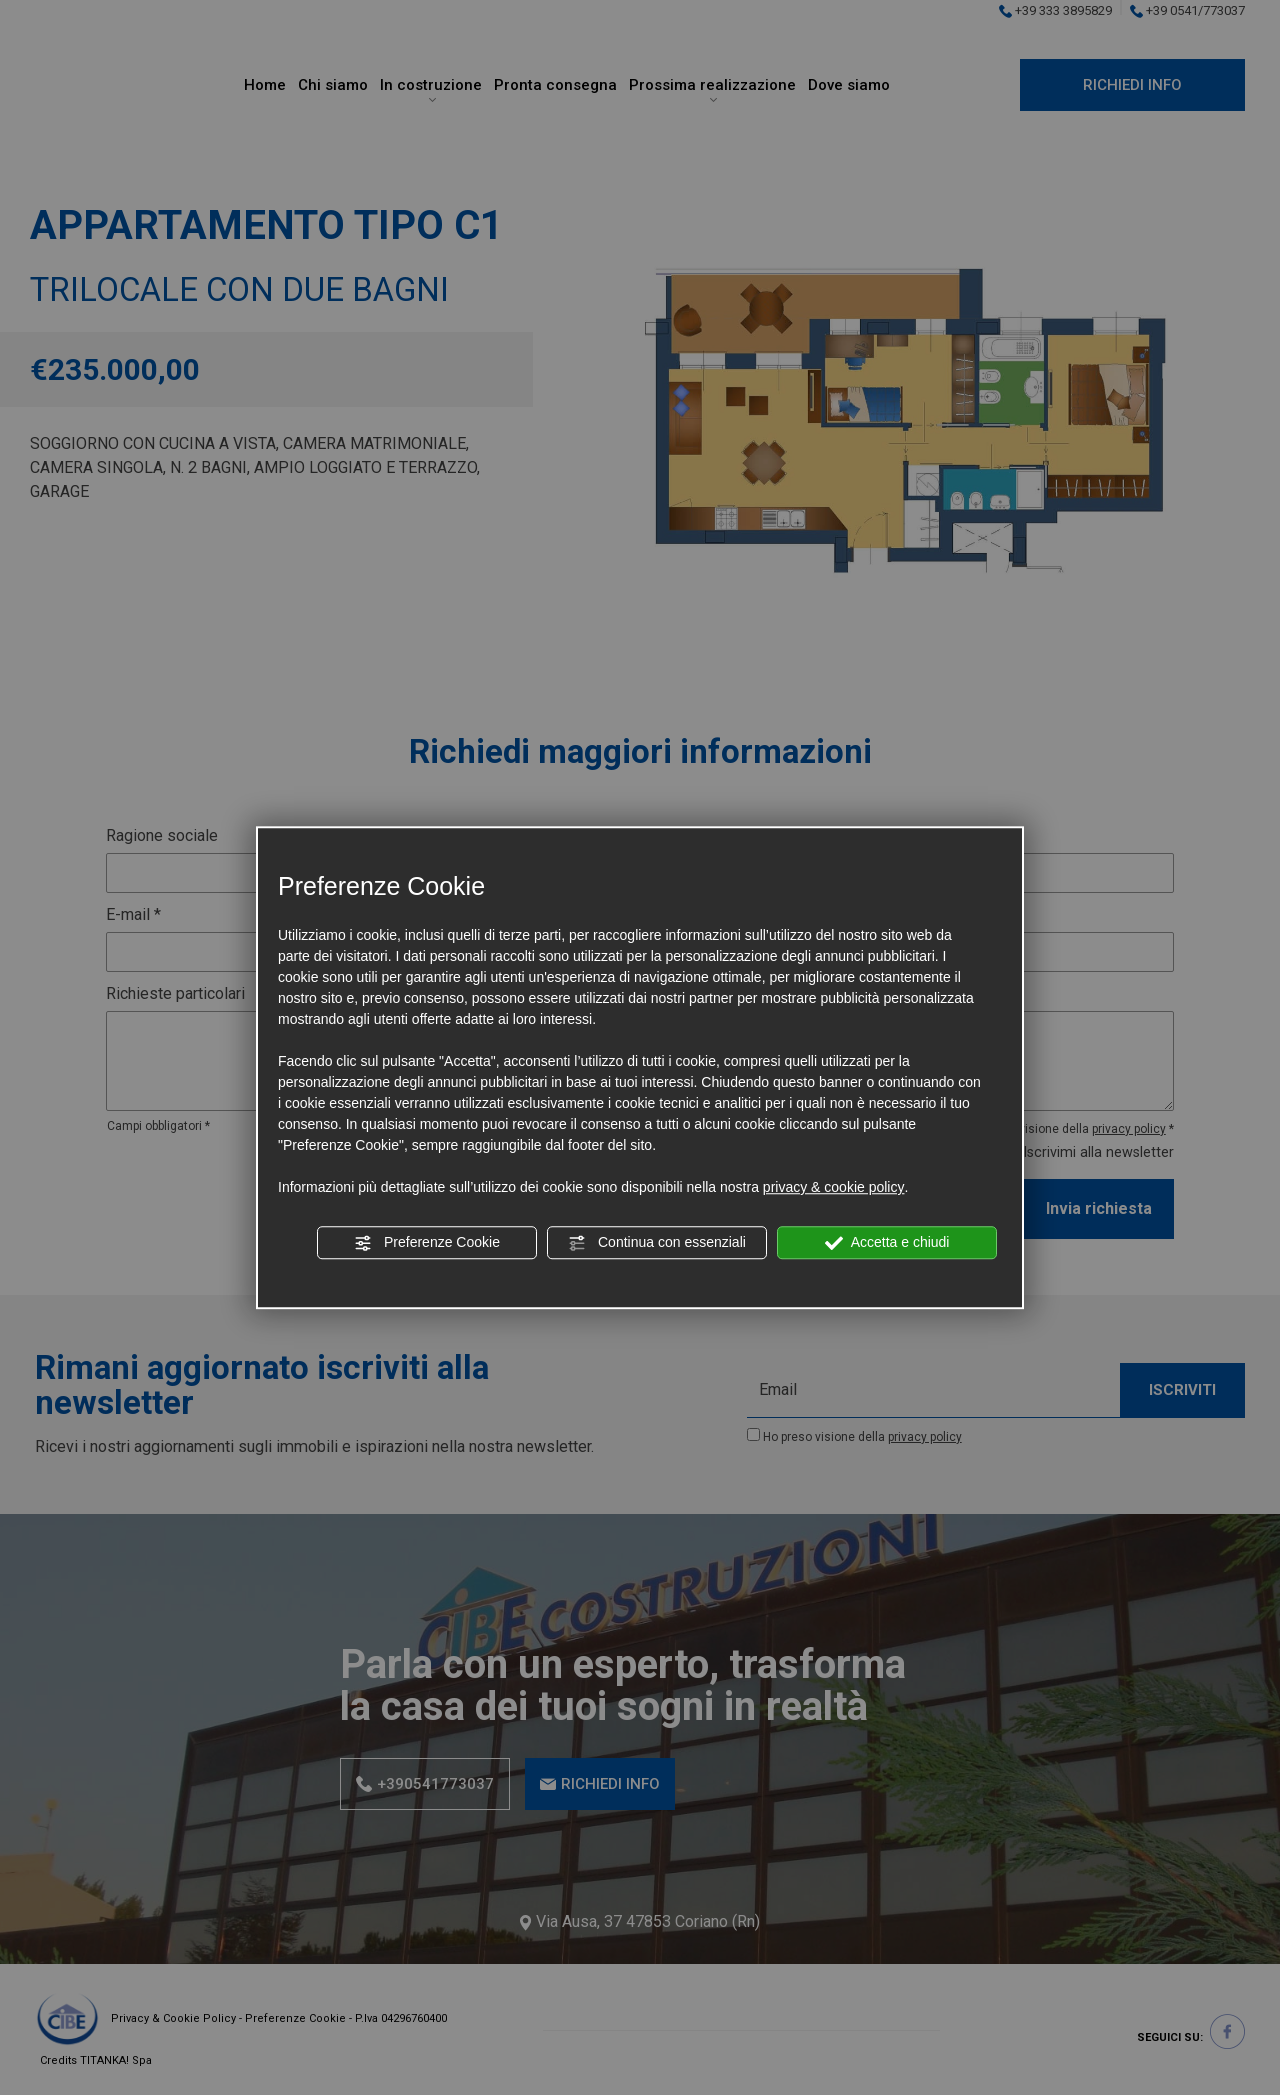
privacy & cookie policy (834, 1187)
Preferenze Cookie (427, 1243)
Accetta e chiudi (887, 1243)
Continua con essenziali (657, 1243)
